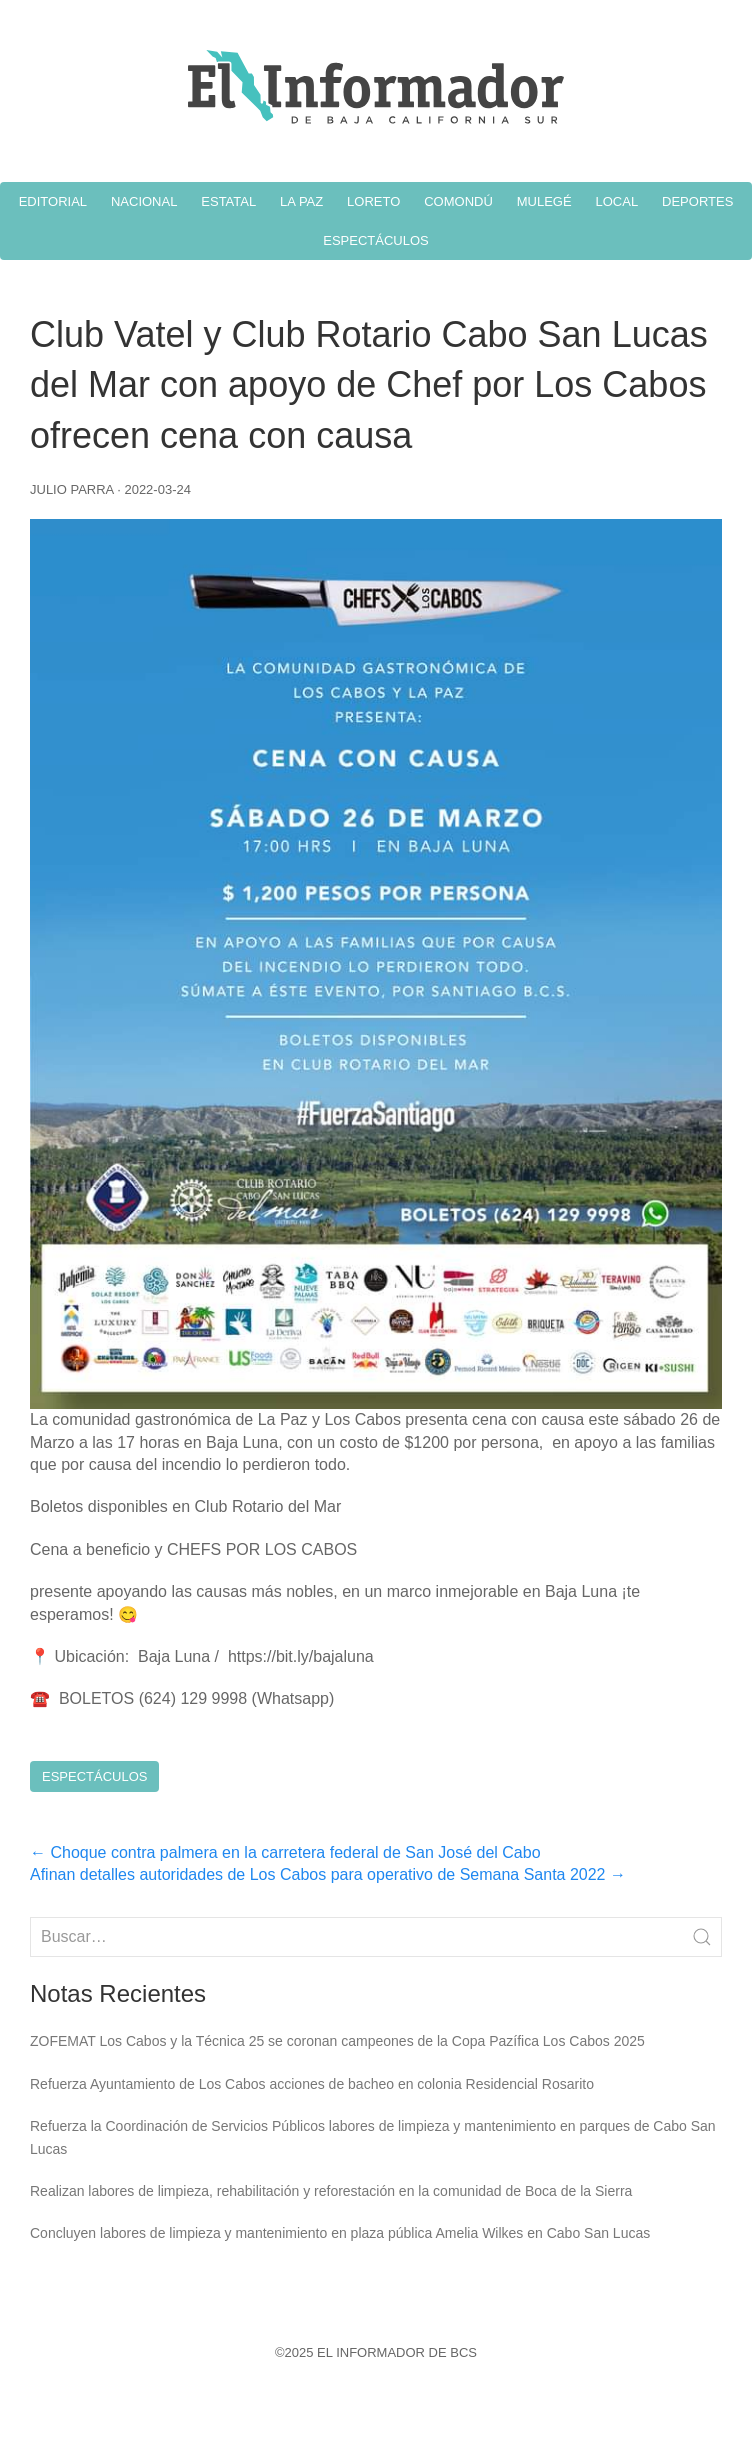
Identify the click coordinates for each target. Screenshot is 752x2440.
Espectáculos (94, 1776)
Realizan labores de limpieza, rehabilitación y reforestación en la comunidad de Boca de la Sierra (331, 2191)
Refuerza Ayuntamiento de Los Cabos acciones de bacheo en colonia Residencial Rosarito (312, 2084)
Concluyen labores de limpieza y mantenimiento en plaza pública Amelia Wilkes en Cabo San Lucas (340, 2233)
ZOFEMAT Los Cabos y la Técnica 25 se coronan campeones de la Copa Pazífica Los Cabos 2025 (337, 2041)
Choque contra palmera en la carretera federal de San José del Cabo (285, 1852)
